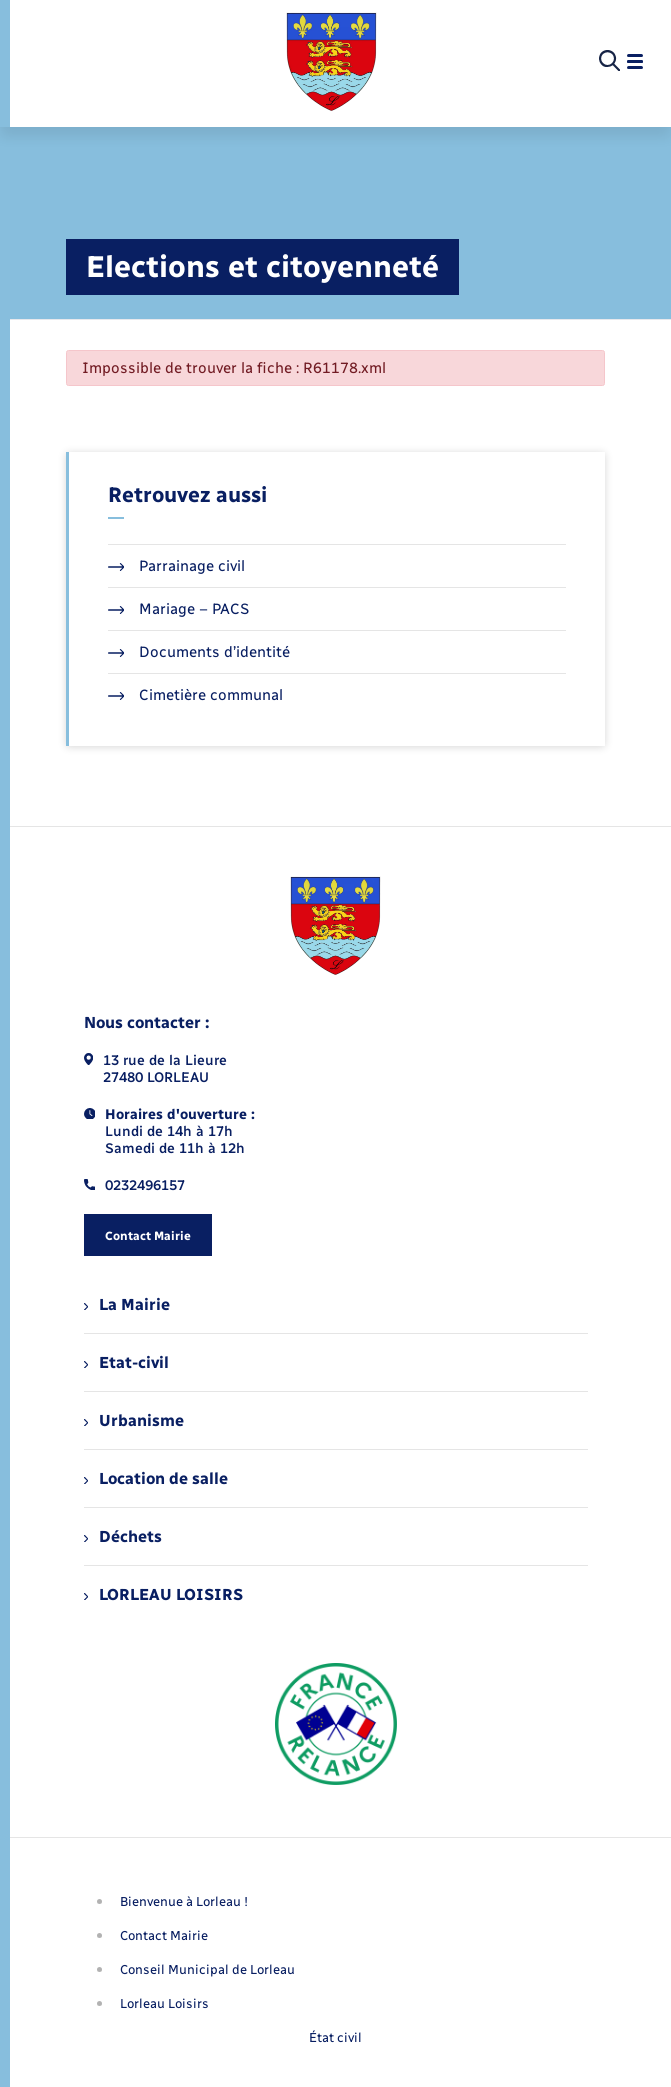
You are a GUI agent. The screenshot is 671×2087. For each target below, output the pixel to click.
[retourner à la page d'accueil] (331, 62)
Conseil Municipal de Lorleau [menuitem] (207, 1969)
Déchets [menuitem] (123, 1536)
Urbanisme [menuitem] (134, 1420)
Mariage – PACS (179, 609)
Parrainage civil (177, 566)
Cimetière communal (196, 695)
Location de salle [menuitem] (156, 1478)
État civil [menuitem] (335, 2037)
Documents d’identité (199, 652)
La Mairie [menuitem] (127, 1304)
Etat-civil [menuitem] (126, 1362)
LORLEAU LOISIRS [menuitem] (163, 1594)
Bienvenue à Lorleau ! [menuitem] (184, 1901)
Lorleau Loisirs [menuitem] (164, 2003)
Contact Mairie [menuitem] (164, 1935)
